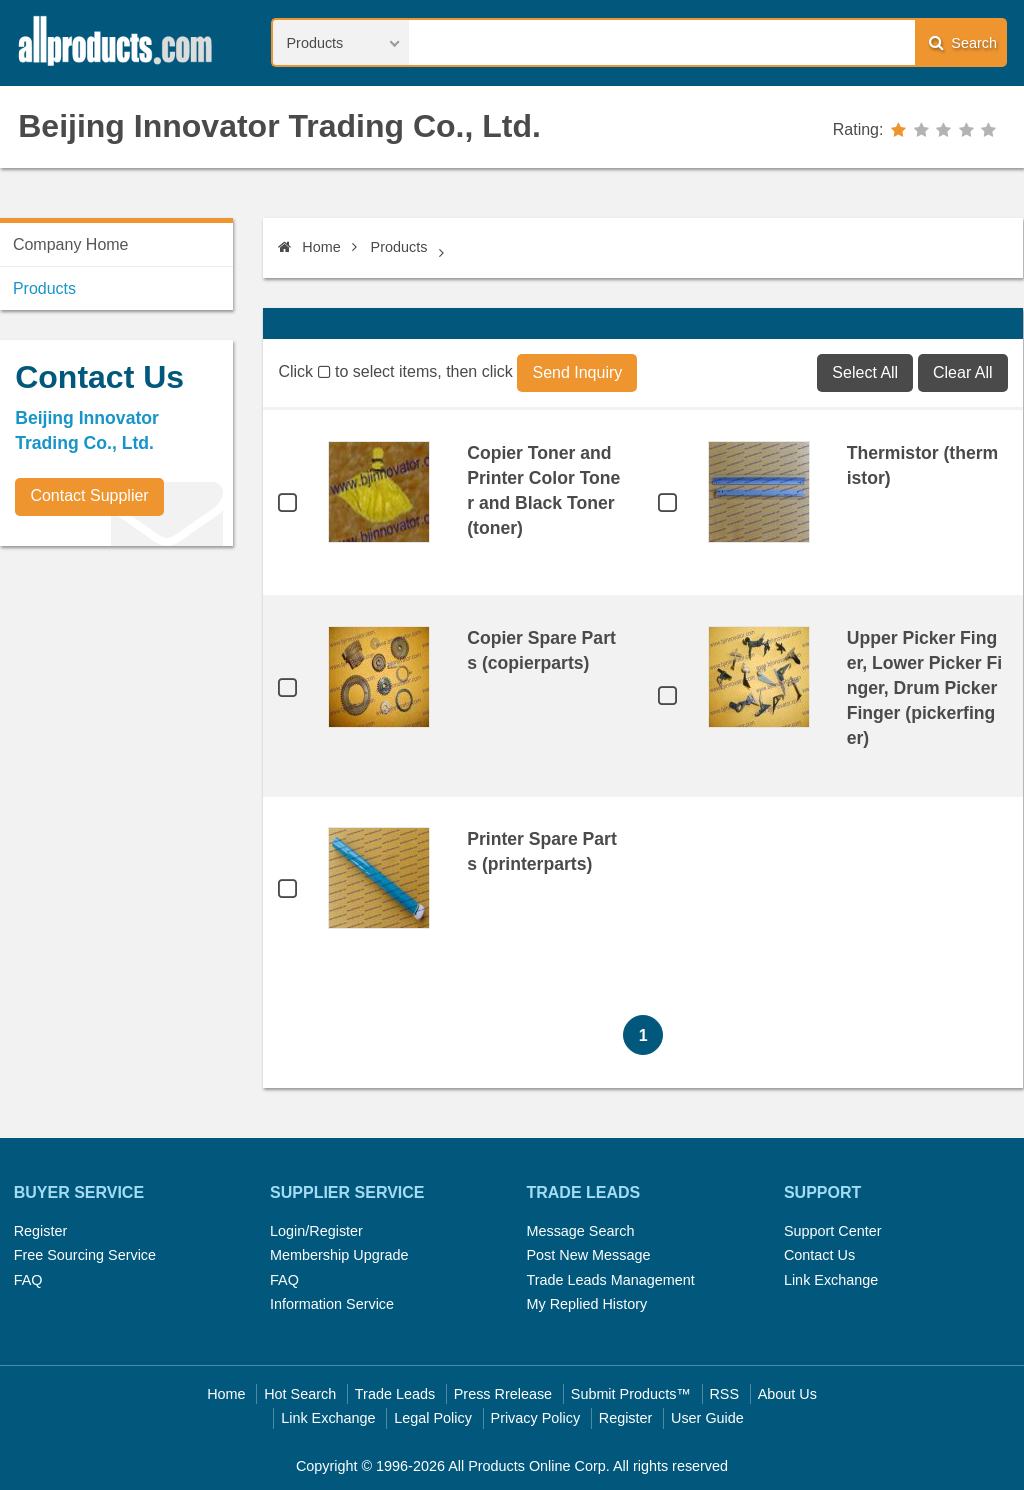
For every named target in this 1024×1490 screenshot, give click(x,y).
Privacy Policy (536, 1418)
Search (963, 42)
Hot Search (300, 1394)
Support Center (833, 1231)
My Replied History (586, 1304)
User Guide (707, 1418)
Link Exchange (831, 1280)
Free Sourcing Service (85, 1255)
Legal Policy (433, 1418)
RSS (724, 1394)
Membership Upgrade (339, 1255)
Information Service (332, 1304)
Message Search (580, 1231)
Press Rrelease (503, 1394)
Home (309, 247)
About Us (787, 1394)
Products (399, 247)
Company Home (71, 244)
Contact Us (819, 1255)
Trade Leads (395, 1394)
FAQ (28, 1280)
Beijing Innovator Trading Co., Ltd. (279, 126)
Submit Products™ (631, 1394)
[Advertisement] (150, 701)
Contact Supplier (89, 495)
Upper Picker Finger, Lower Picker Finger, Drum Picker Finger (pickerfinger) (924, 688)
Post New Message (588, 1255)
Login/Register (316, 1231)
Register (41, 1231)
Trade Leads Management (610, 1280)
